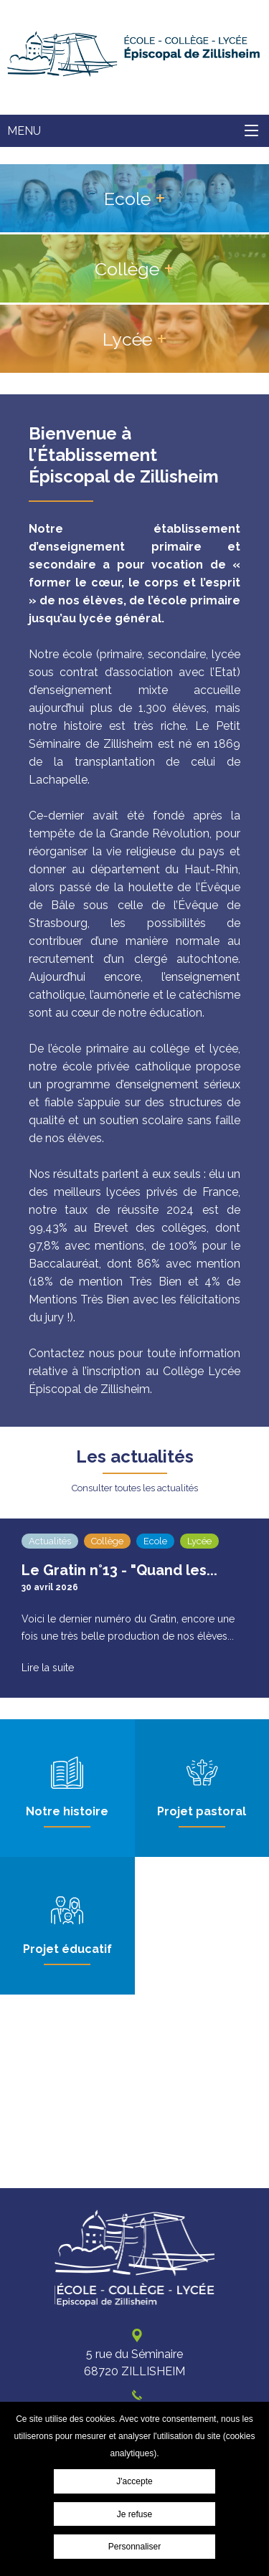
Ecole (127, 198)
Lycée (127, 339)
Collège (127, 269)
